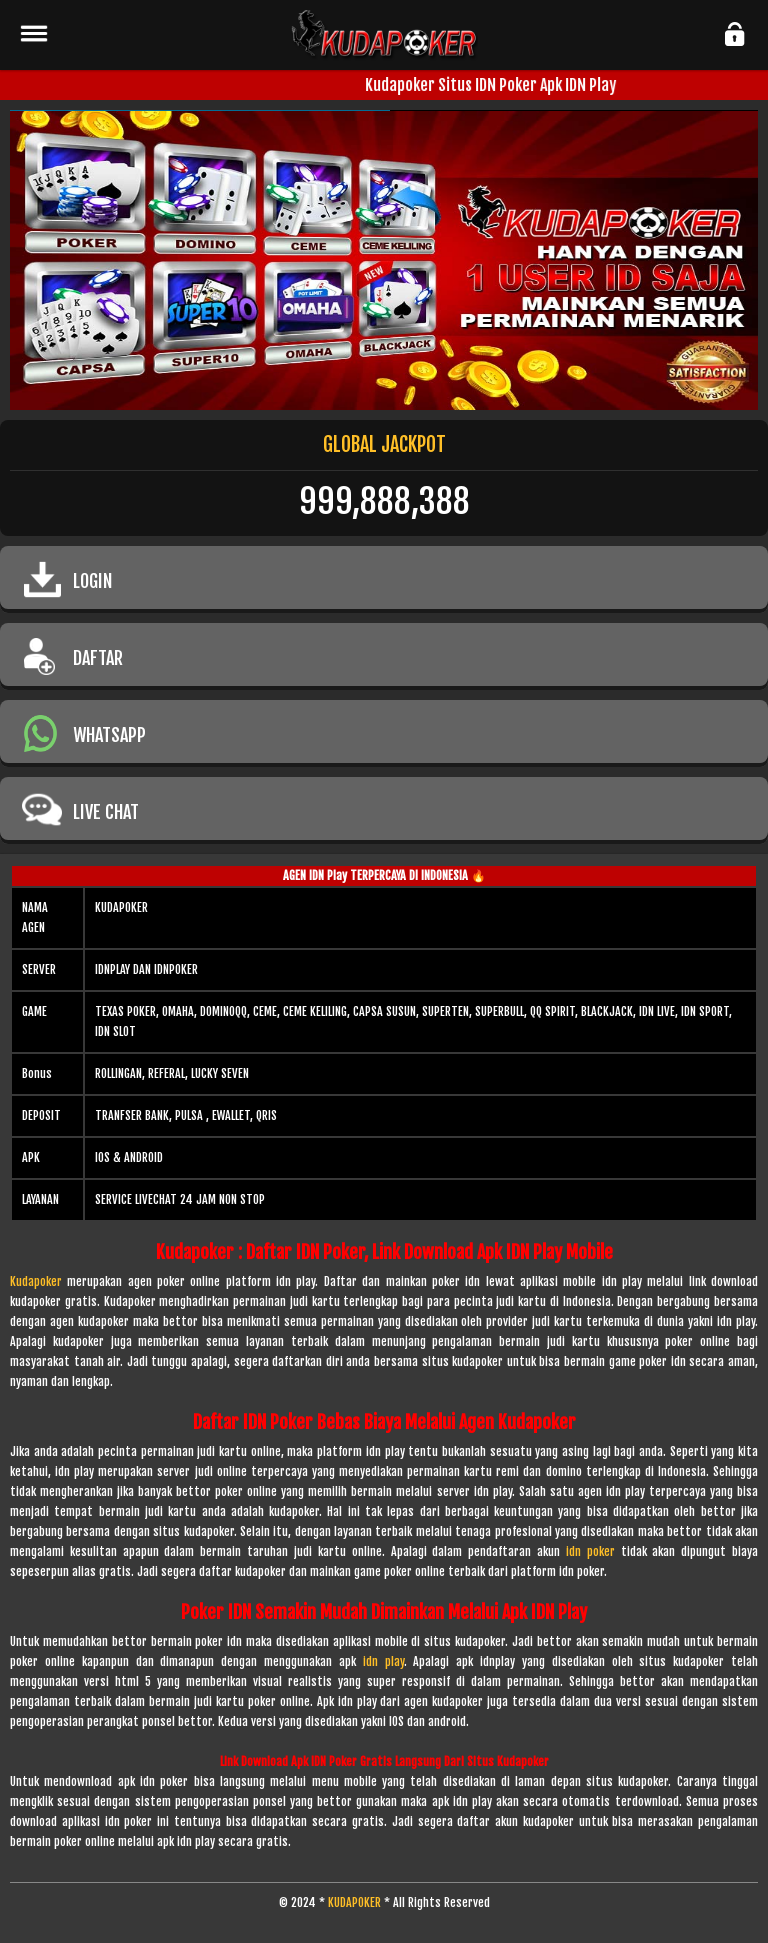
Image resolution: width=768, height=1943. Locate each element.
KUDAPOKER (354, 1902)
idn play (383, 1661)
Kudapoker (36, 1281)
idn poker (590, 1551)
